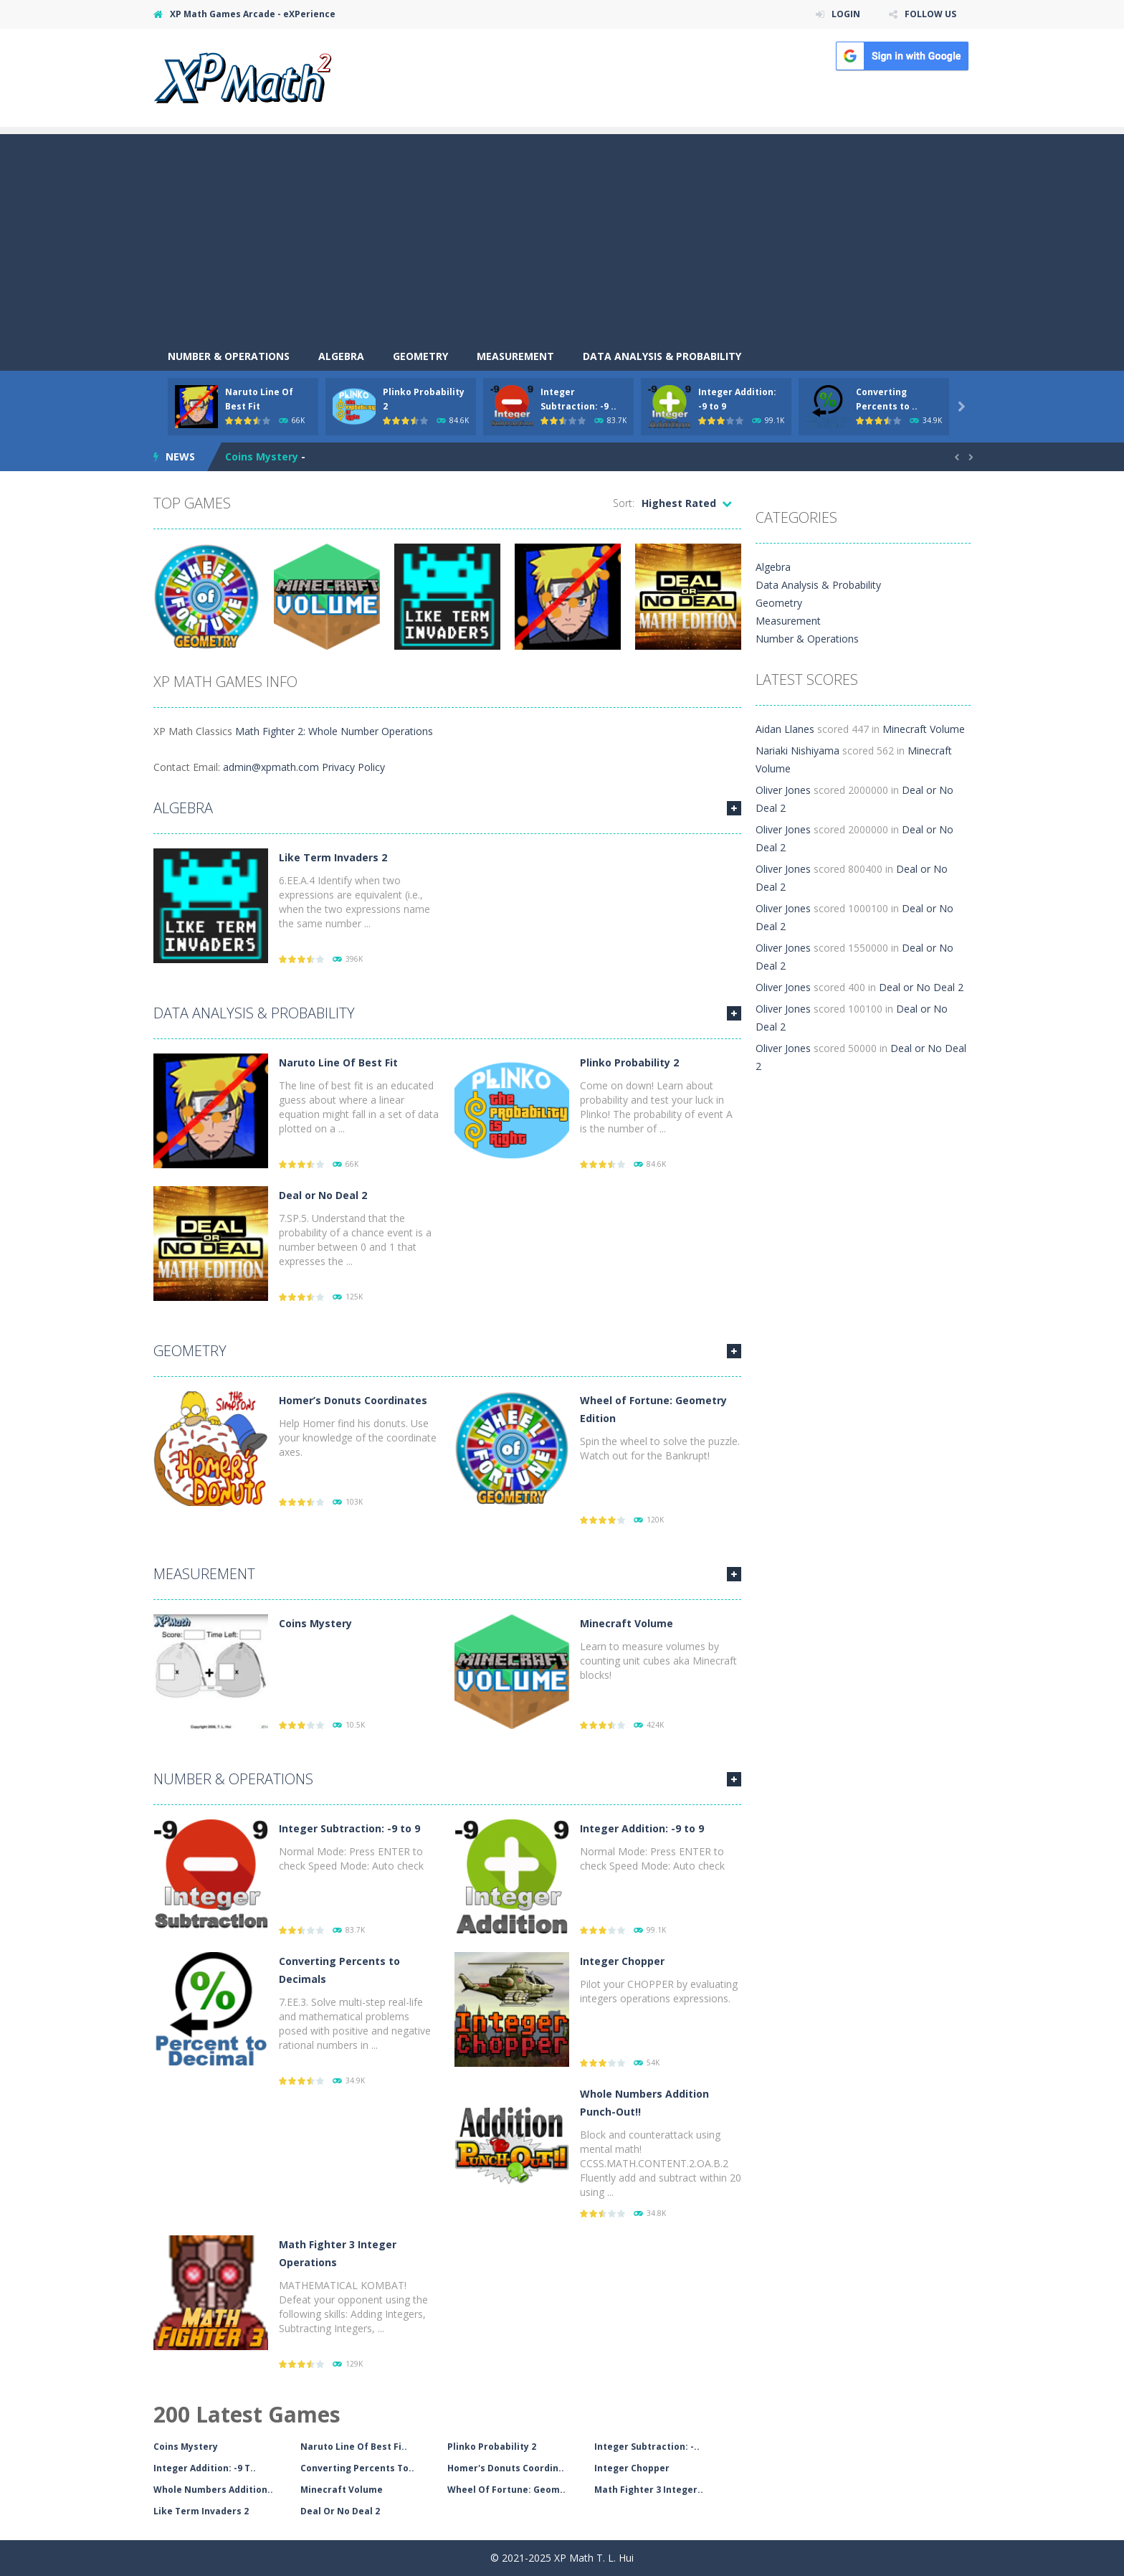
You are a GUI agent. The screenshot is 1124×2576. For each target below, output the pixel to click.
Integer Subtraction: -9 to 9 (349, 1828)
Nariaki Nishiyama (797, 750)
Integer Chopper (622, 1961)
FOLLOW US (930, 14)
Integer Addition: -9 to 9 (642, 1828)
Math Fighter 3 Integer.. (648, 2489)
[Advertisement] (562, 234)
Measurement (515, 356)
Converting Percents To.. (357, 2468)
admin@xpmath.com (271, 767)
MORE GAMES (734, 808)
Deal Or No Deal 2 (340, 2511)
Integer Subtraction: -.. (647, 2446)
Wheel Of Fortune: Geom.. (506, 2489)
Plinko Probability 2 (629, 1062)
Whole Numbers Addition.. (213, 2489)
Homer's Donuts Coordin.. (505, 2468)
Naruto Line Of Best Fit (338, 1062)
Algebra (341, 356)
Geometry (420, 356)
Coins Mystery (261, 456)
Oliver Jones (783, 790)
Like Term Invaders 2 (333, 857)
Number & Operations (229, 356)
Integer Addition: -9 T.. (204, 2468)
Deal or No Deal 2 (323, 1195)
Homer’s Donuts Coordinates (353, 1400)
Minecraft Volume (626, 1623)
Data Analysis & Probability (662, 356)
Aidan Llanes (785, 729)
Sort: (623, 503)
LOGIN (846, 14)
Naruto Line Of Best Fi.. (353, 2446)
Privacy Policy (353, 767)
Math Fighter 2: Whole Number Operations (334, 731)
